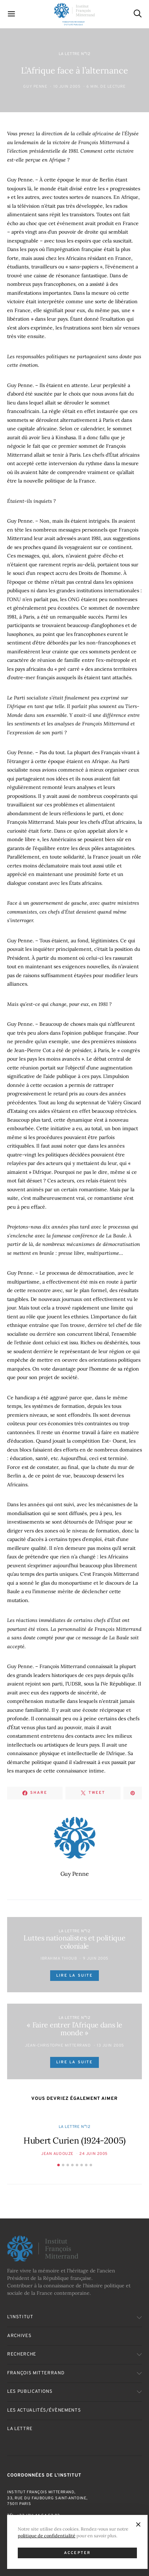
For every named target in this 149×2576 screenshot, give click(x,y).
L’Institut (20, 2317)
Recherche (21, 2354)
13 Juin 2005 (110, 2045)
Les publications (29, 2392)
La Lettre (20, 2429)
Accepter (77, 2552)
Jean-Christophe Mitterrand (58, 2045)
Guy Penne (35, 86)
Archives (19, 2336)
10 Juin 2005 (67, 86)
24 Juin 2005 (93, 2153)
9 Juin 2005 (95, 1958)
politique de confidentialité (46, 2535)
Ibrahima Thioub (59, 1958)
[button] (58, 2165)
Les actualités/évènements (44, 2410)
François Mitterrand (35, 2373)
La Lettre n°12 (75, 53)
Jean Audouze (57, 2153)
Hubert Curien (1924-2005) (74, 2140)
